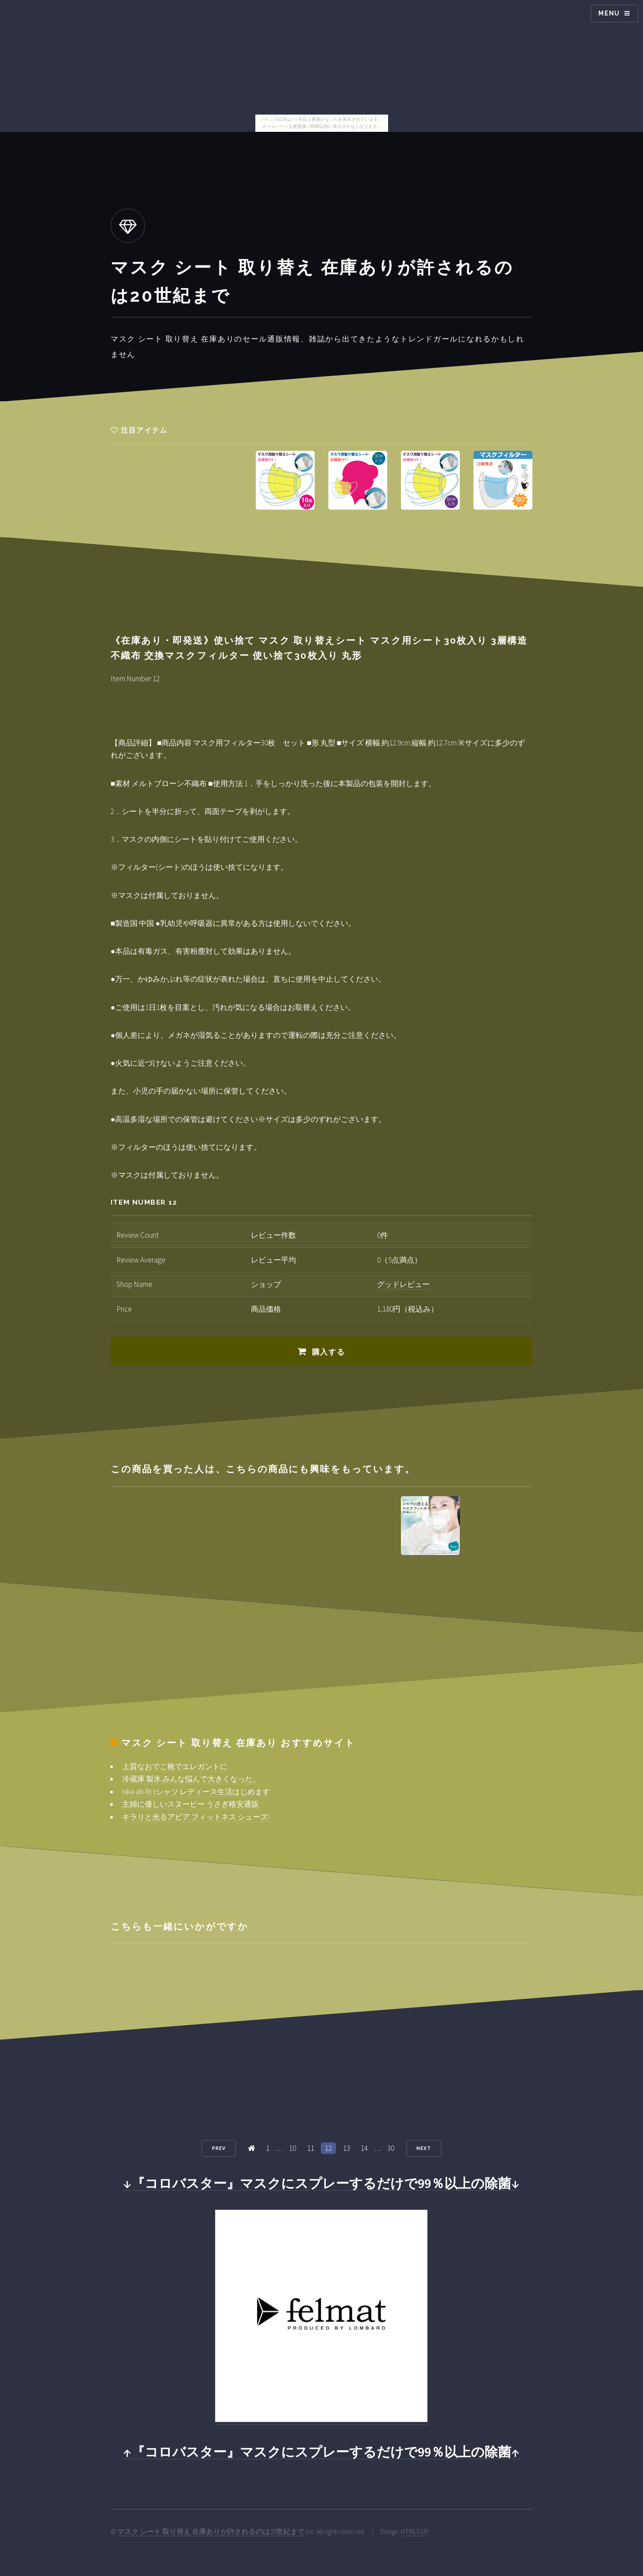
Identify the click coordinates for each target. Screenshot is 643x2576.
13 (346, 2148)
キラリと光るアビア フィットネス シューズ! (196, 1817)
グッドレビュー (403, 1284)
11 (310, 2148)
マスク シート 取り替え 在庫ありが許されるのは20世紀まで (210, 2531)
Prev (219, 2148)
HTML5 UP (415, 2531)
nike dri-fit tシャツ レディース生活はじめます (196, 1792)
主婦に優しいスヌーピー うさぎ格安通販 (190, 1804)
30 (390, 2148)
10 (292, 2148)
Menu (609, 13)
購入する (328, 1352)
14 (364, 2148)
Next (423, 2148)
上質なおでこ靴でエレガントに (174, 1766)
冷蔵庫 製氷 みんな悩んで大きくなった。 (191, 1779)
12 (328, 2148)
